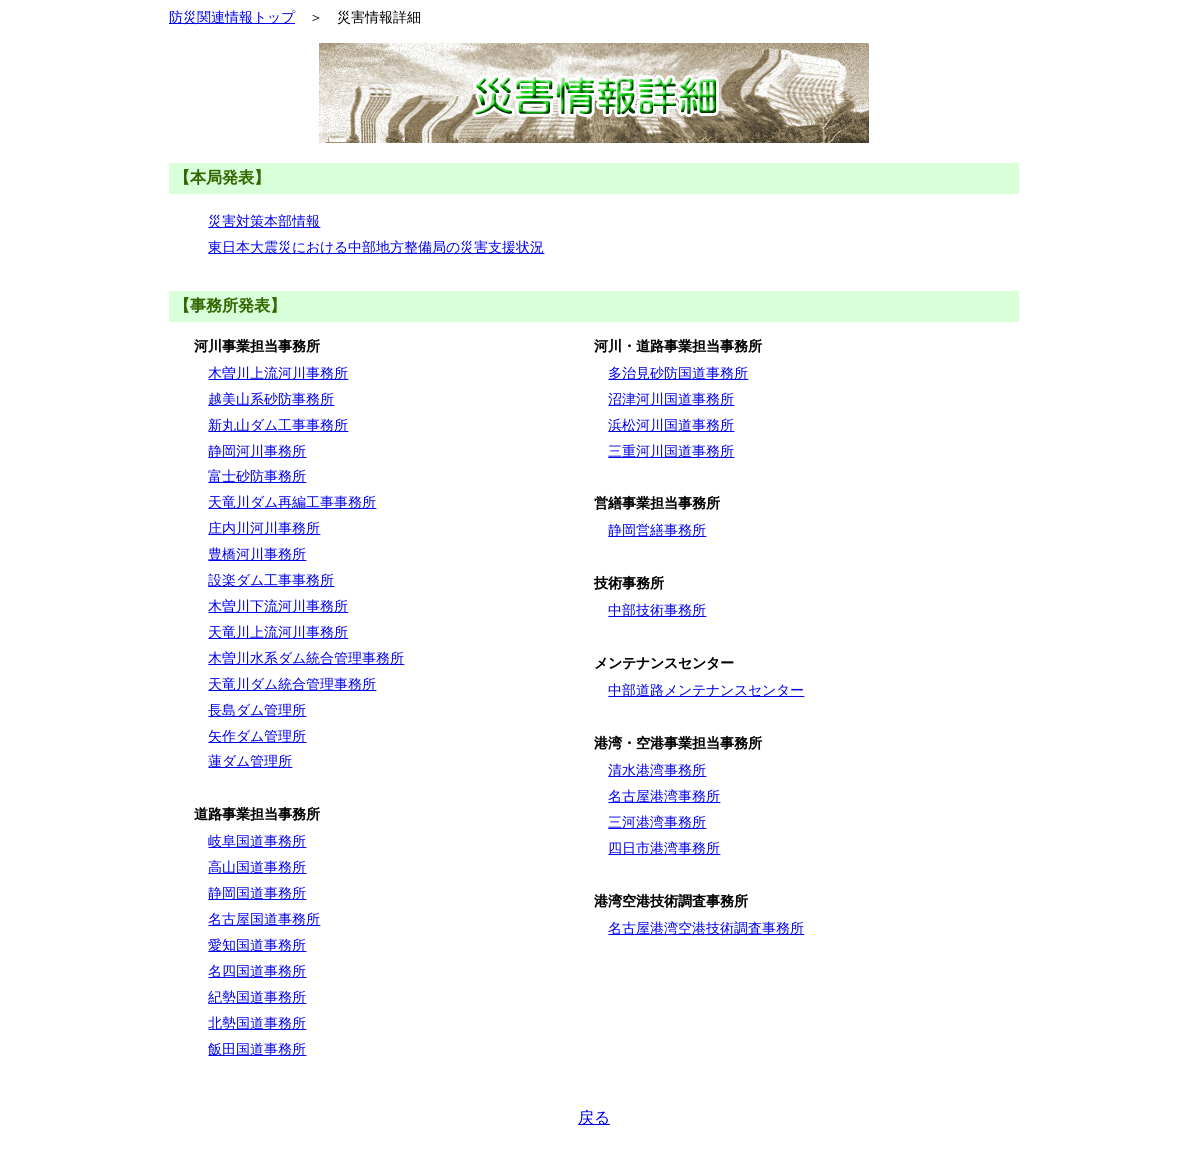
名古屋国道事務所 (264, 919)
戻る (594, 1117)
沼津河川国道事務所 (671, 399)
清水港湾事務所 (657, 770)
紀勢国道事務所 (257, 997)
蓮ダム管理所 (250, 761)
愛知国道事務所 (257, 945)
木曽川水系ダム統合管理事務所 (306, 658)
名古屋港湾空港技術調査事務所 (706, 928)
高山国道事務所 (257, 867)
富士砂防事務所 (257, 476)
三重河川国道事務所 (671, 451)
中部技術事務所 (657, 610)
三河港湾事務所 (657, 822)
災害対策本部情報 (264, 221)
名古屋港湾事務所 (664, 796)
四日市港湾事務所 (664, 848)
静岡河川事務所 (257, 451)
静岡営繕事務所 (657, 530)
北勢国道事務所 (257, 1023)
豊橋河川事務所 (257, 554)
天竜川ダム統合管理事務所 (292, 684)
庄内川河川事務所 (264, 528)
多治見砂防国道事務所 (678, 373)
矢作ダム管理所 (257, 736)
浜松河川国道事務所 (671, 425)
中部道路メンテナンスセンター (706, 690)
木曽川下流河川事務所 (278, 606)
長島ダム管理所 (257, 710)
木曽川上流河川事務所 (278, 373)
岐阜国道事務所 (257, 841)
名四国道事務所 (257, 971)
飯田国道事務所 (257, 1049)
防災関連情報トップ (232, 17)
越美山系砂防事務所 (271, 399)
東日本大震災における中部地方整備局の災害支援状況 (376, 247)
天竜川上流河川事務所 (278, 632)
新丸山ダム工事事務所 (278, 425)
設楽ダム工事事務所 (271, 580)
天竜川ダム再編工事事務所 (292, 502)
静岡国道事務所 (257, 893)
